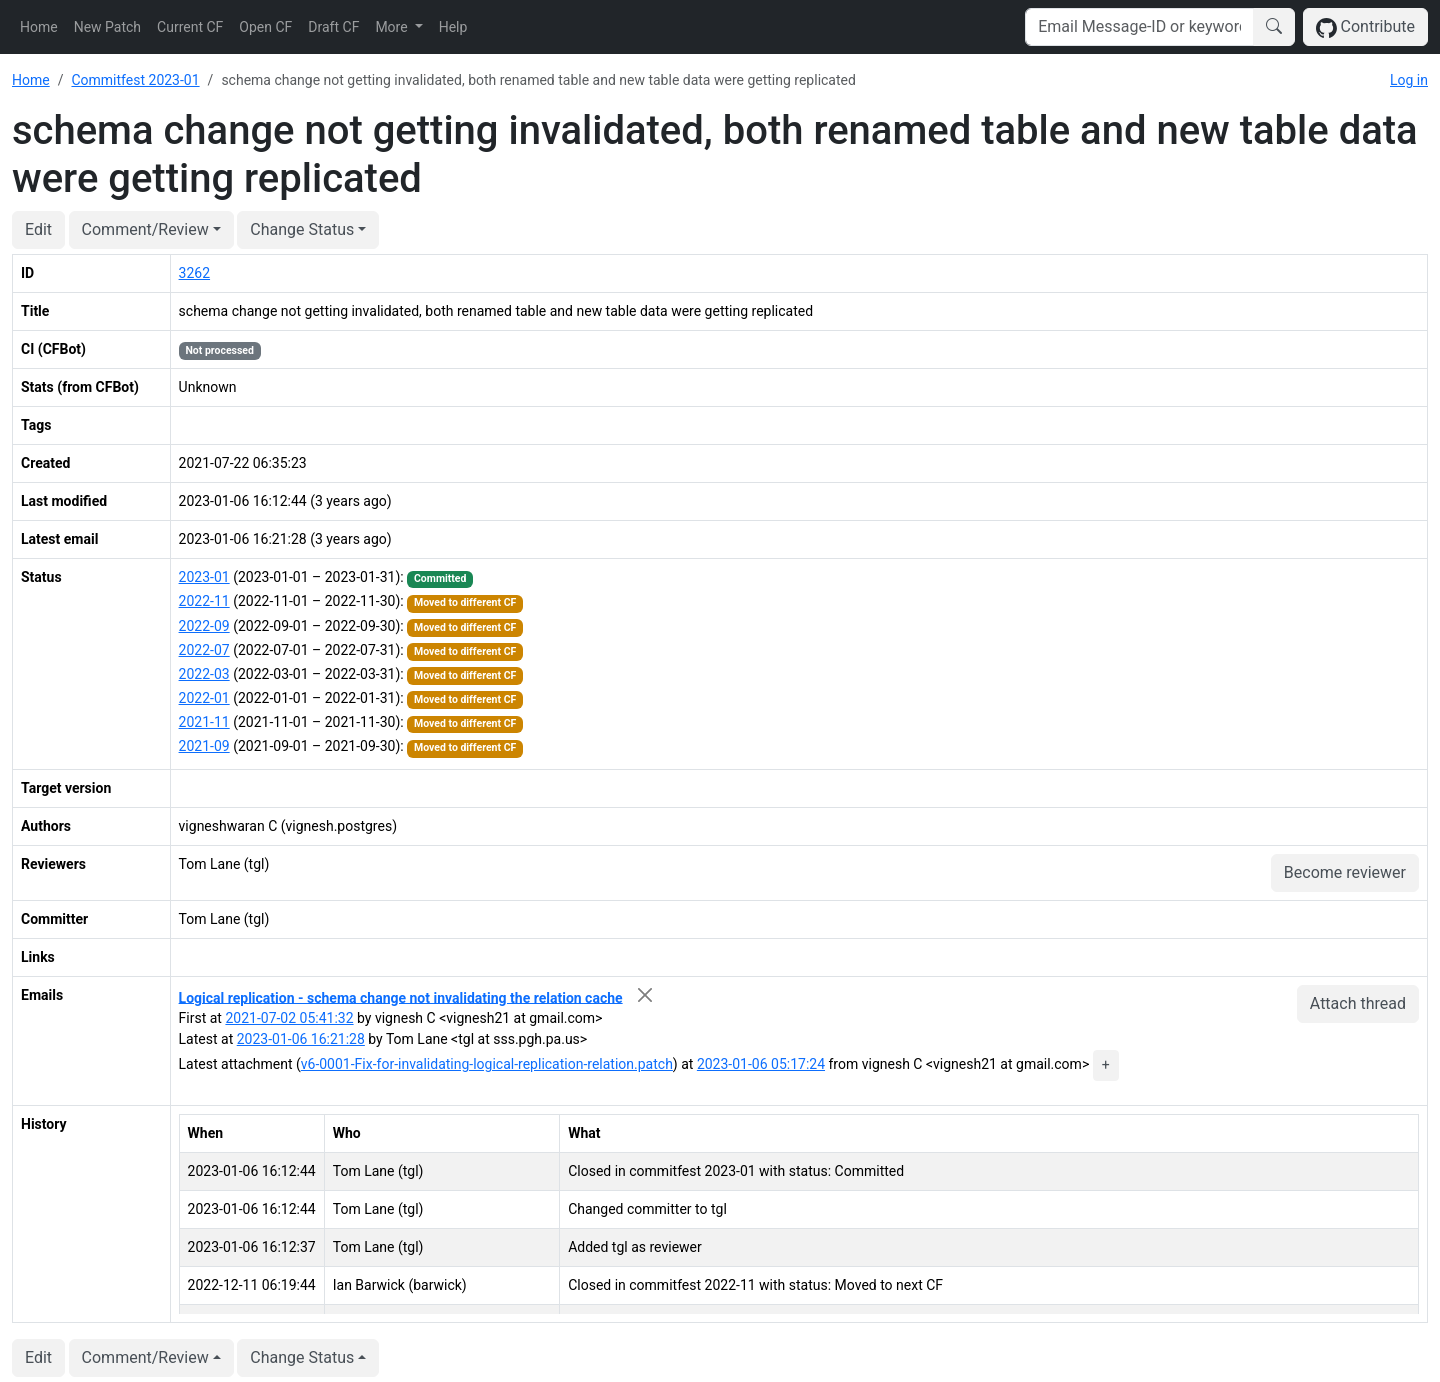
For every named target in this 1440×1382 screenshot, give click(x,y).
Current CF (190, 27)
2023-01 (204, 577)
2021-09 (204, 746)
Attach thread (1358, 1003)
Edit (38, 229)
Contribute (1365, 27)
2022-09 (204, 626)
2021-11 (204, 722)
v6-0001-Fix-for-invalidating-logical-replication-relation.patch (487, 1064)
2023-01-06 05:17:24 (761, 1064)
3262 (194, 273)
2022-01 (204, 698)
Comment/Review (145, 229)
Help (453, 27)
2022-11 (204, 601)
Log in (1409, 80)
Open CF (265, 27)
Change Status (302, 229)
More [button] (393, 27)
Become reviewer (1345, 872)
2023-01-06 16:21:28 (301, 1039)
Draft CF (333, 27)
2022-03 (204, 674)
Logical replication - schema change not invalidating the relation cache (401, 997)
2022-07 (204, 650)
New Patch (107, 27)
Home (39, 27)
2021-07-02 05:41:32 (289, 1018)
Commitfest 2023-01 (135, 80)
